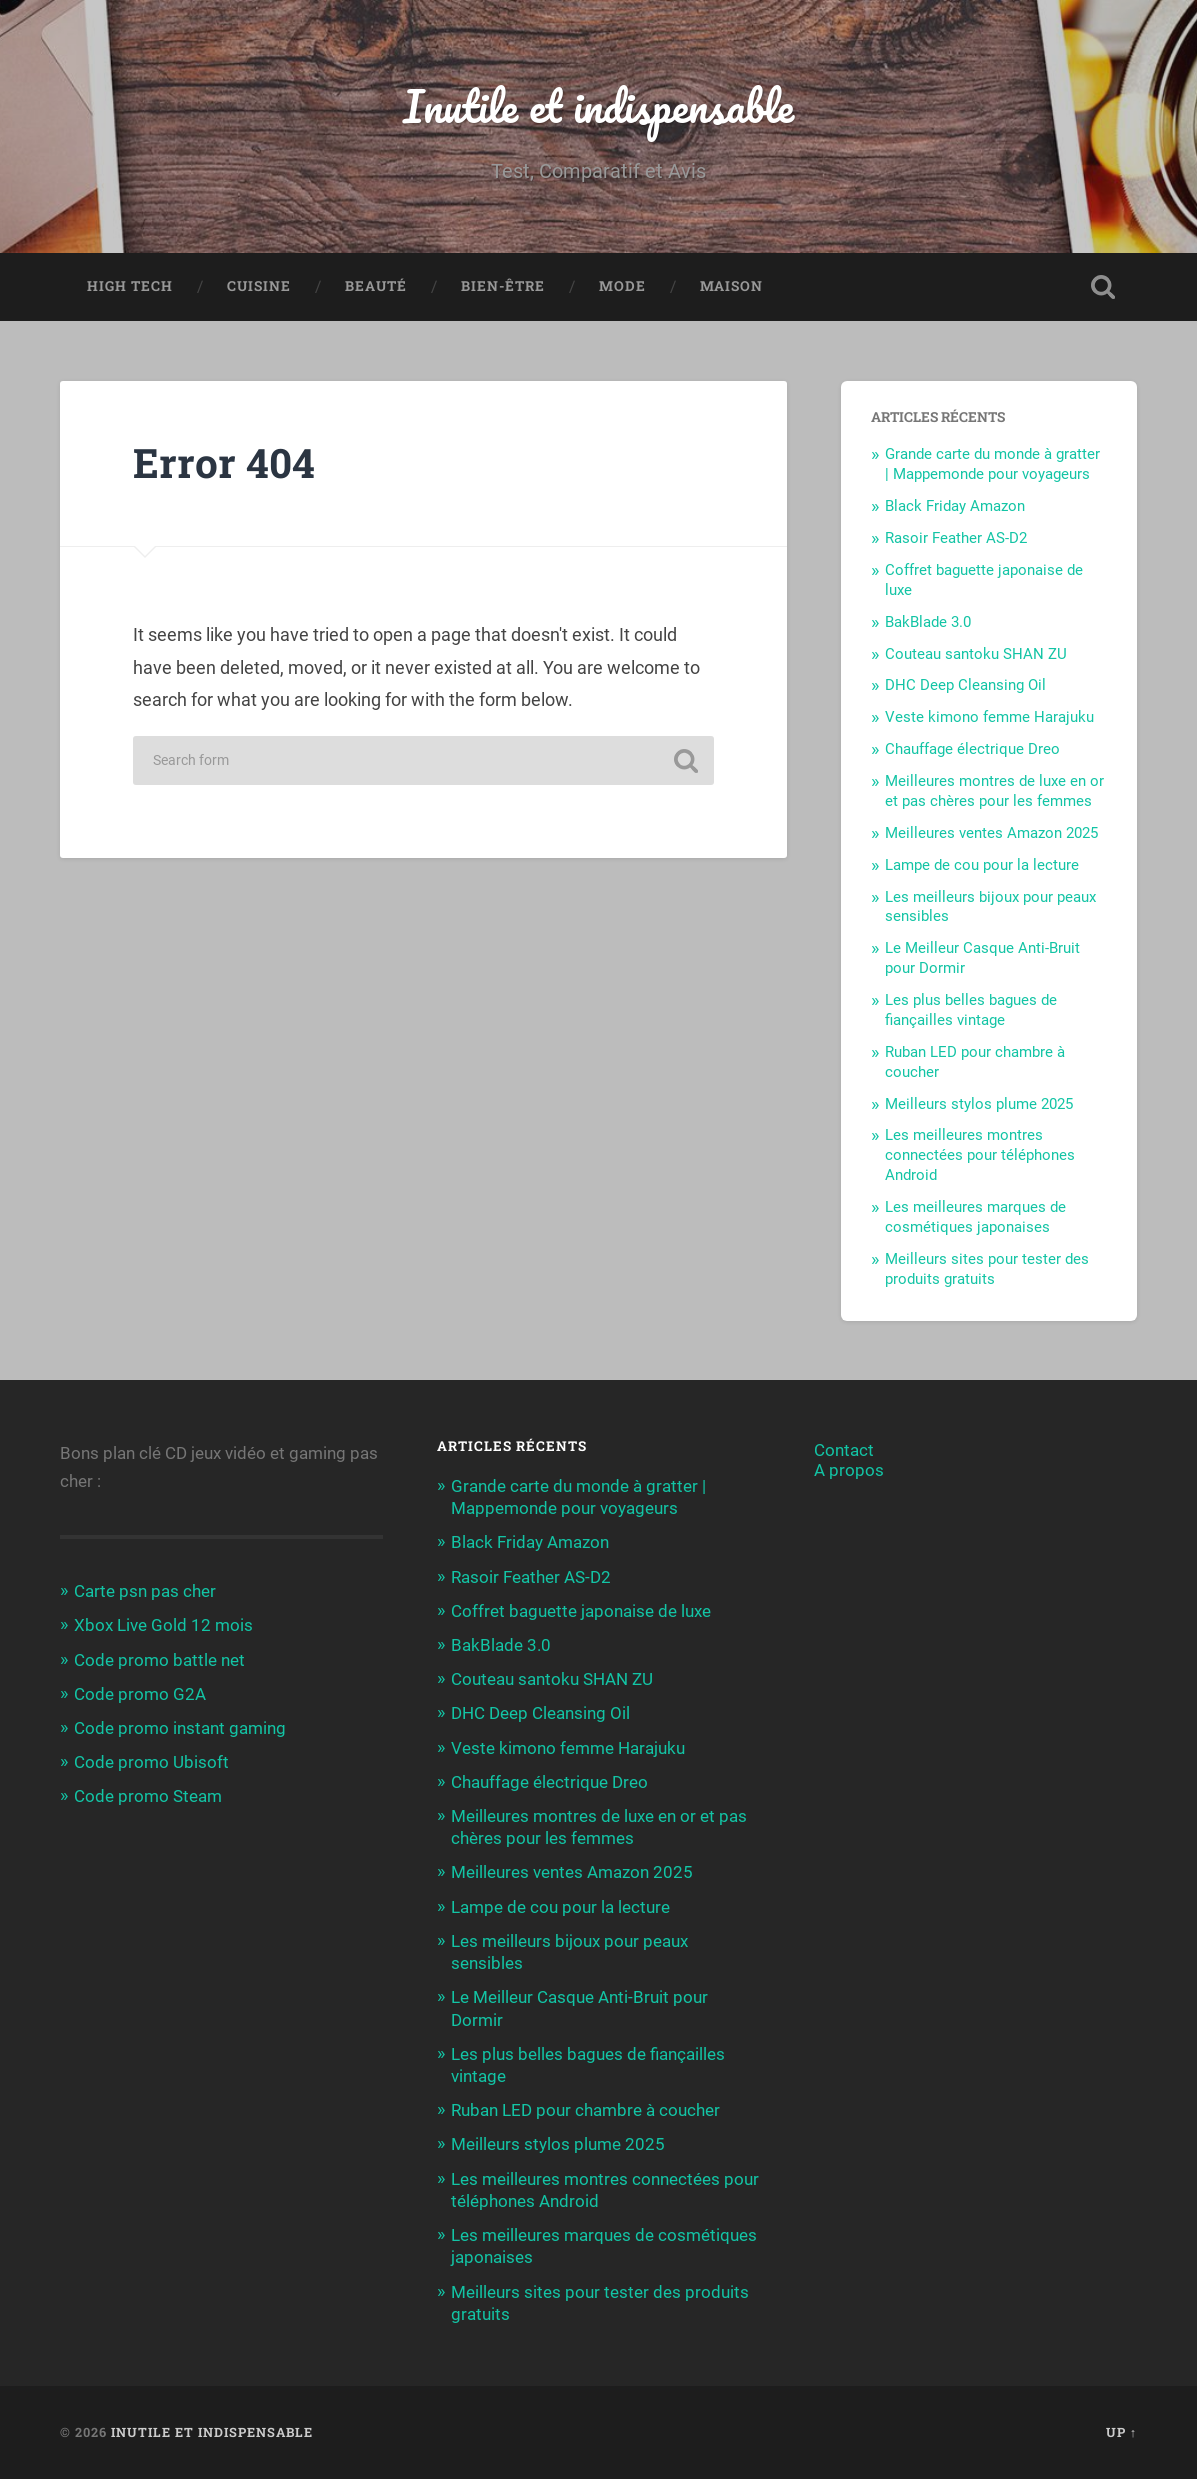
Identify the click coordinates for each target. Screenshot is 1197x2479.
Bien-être (503, 286)
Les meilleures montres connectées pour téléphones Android (980, 1155)
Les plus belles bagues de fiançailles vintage (971, 1010)
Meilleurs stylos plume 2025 (979, 1104)
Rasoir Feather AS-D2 (956, 538)
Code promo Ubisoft (151, 1762)
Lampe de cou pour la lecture (982, 865)
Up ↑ (1121, 2432)
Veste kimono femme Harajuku (989, 717)
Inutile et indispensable (598, 105)
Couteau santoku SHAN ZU (976, 654)
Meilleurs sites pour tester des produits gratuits (987, 1269)
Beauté (376, 286)
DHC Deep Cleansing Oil (965, 685)
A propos (849, 1470)
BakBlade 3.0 (928, 622)
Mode (622, 286)
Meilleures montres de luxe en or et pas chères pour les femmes (994, 791)
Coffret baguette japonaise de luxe (581, 1611)
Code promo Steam (148, 1796)
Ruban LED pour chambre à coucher (585, 2110)
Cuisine (259, 286)
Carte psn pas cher (145, 1591)
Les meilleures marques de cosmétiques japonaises (975, 1217)
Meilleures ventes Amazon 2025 (991, 833)
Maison (731, 286)
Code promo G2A (140, 1694)
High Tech (130, 286)
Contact (844, 1450)
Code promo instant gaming (180, 1728)
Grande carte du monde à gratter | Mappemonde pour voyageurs (992, 464)
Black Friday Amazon (955, 506)
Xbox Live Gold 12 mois (163, 1625)
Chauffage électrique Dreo (972, 749)
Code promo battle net (159, 1660)
